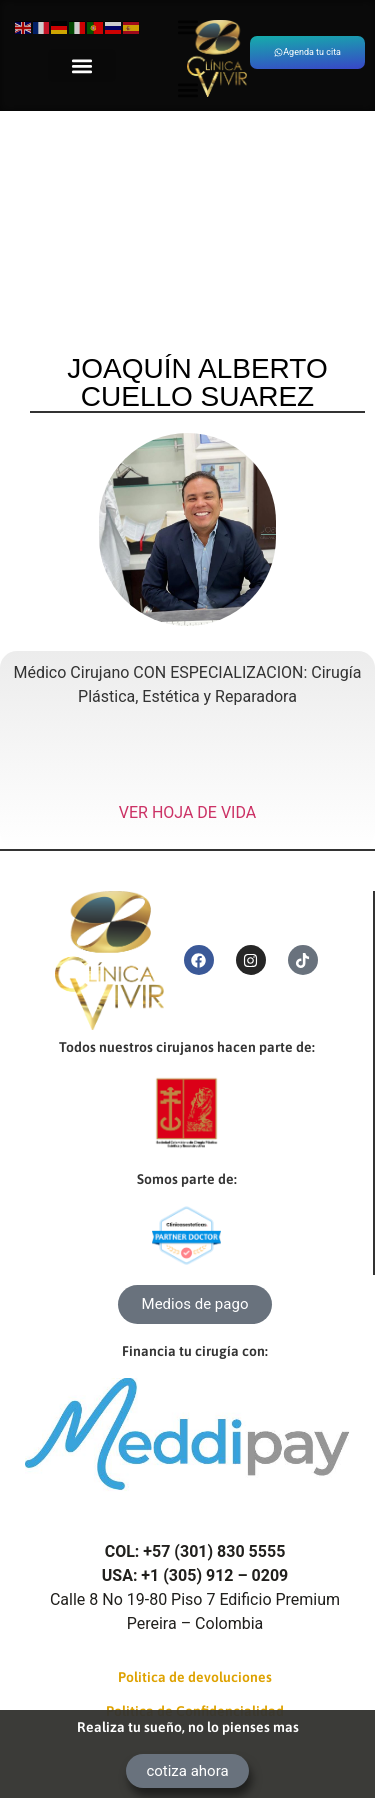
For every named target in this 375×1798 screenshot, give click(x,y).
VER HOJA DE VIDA (187, 812)
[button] (82, 65)
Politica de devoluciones (195, 1677)
